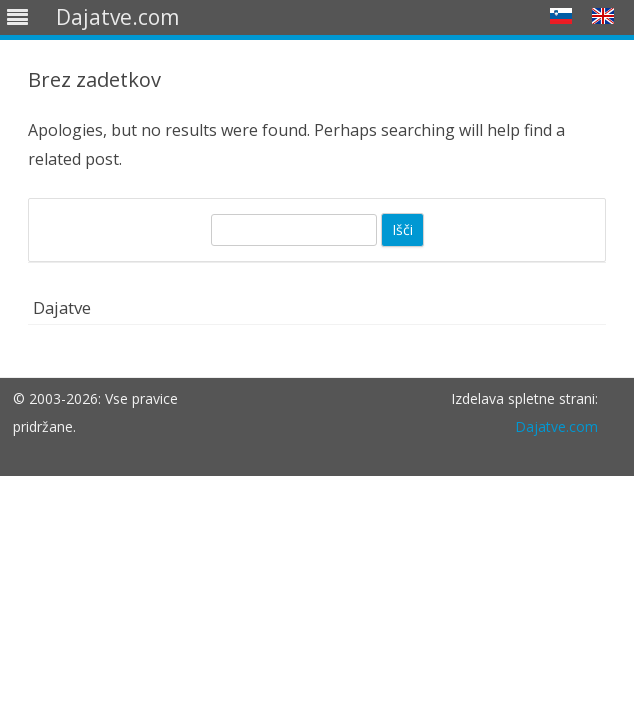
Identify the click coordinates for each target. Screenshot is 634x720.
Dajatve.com (556, 426)
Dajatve (62, 307)
